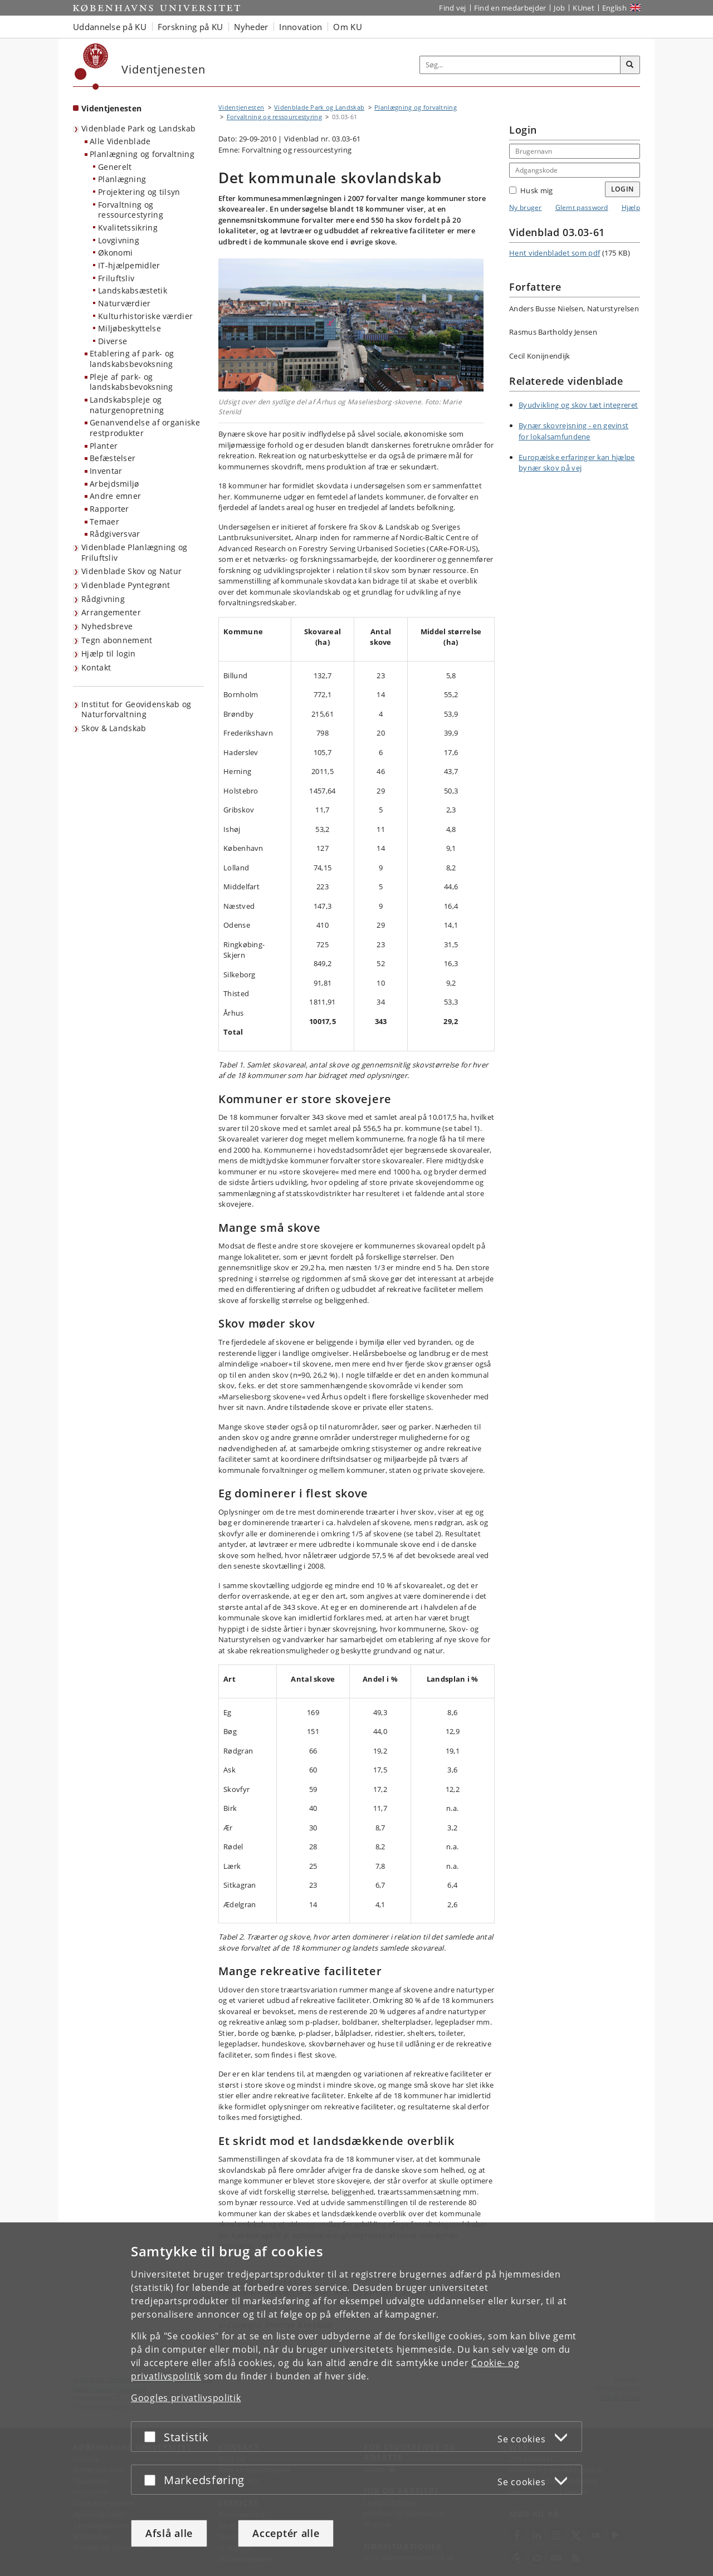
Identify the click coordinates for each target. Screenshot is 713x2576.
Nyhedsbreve (107, 626)
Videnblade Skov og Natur (131, 571)
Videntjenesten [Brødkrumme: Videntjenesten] (241, 107)
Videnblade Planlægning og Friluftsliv (134, 552)
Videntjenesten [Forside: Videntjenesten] (111, 108)
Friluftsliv (116, 278)
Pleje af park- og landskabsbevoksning (131, 382)
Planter (104, 445)
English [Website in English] (614, 8)
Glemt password (581, 207)
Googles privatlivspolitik (186, 2398)
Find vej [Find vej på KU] (452, 8)
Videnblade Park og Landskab (138, 128)
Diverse (112, 341)
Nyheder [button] (251, 26)
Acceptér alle (285, 2533)
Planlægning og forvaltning (142, 154)
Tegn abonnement (117, 640)
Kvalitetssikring (128, 227)
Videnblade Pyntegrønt (125, 585)
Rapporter (109, 508)
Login (622, 189)
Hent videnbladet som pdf (554, 253)
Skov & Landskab (113, 728)
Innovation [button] (300, 26)
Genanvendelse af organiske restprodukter (145, 427)
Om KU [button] (347, 26)
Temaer (104, 521)
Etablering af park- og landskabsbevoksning (132, 358)
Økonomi (115, 252)
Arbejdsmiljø (114, 483)
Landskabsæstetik (132, 290)
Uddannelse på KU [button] (109, 26)
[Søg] (630, 65)
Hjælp (631, 207)
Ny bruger (525, 207)
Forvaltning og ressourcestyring (130, 210)
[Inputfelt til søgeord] (520, 65)
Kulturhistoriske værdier (145, 316)
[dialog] (356, 2399)
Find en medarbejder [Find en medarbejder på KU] (510, 8)
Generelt (114, 166)
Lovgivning (118, 240)
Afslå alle (169, 2533)
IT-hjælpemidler (129, 265)
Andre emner (115, 496)
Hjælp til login (108, 653)
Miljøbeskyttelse (129, 328)
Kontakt (96, 667)
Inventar (106, 471)
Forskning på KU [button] (190, 26)
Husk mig (531, 190)
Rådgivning (103, 599)
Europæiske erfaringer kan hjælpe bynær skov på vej (577, 462)
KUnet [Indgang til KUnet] (583, 8)
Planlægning (122, 179)
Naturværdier (124, 303)
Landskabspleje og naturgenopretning (127, 404)
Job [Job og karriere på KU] (559, 8)
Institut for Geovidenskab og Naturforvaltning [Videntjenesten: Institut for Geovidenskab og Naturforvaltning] (136, 709)
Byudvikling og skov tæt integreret (578, 405)
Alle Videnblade (120, 141)
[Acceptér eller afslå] (152, 2436)
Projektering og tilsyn (139, 192)
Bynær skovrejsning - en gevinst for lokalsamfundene (573, 431)
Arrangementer (111, 612)
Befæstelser (112, 458)
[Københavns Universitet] (92, 66)
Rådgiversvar (115, 533)
